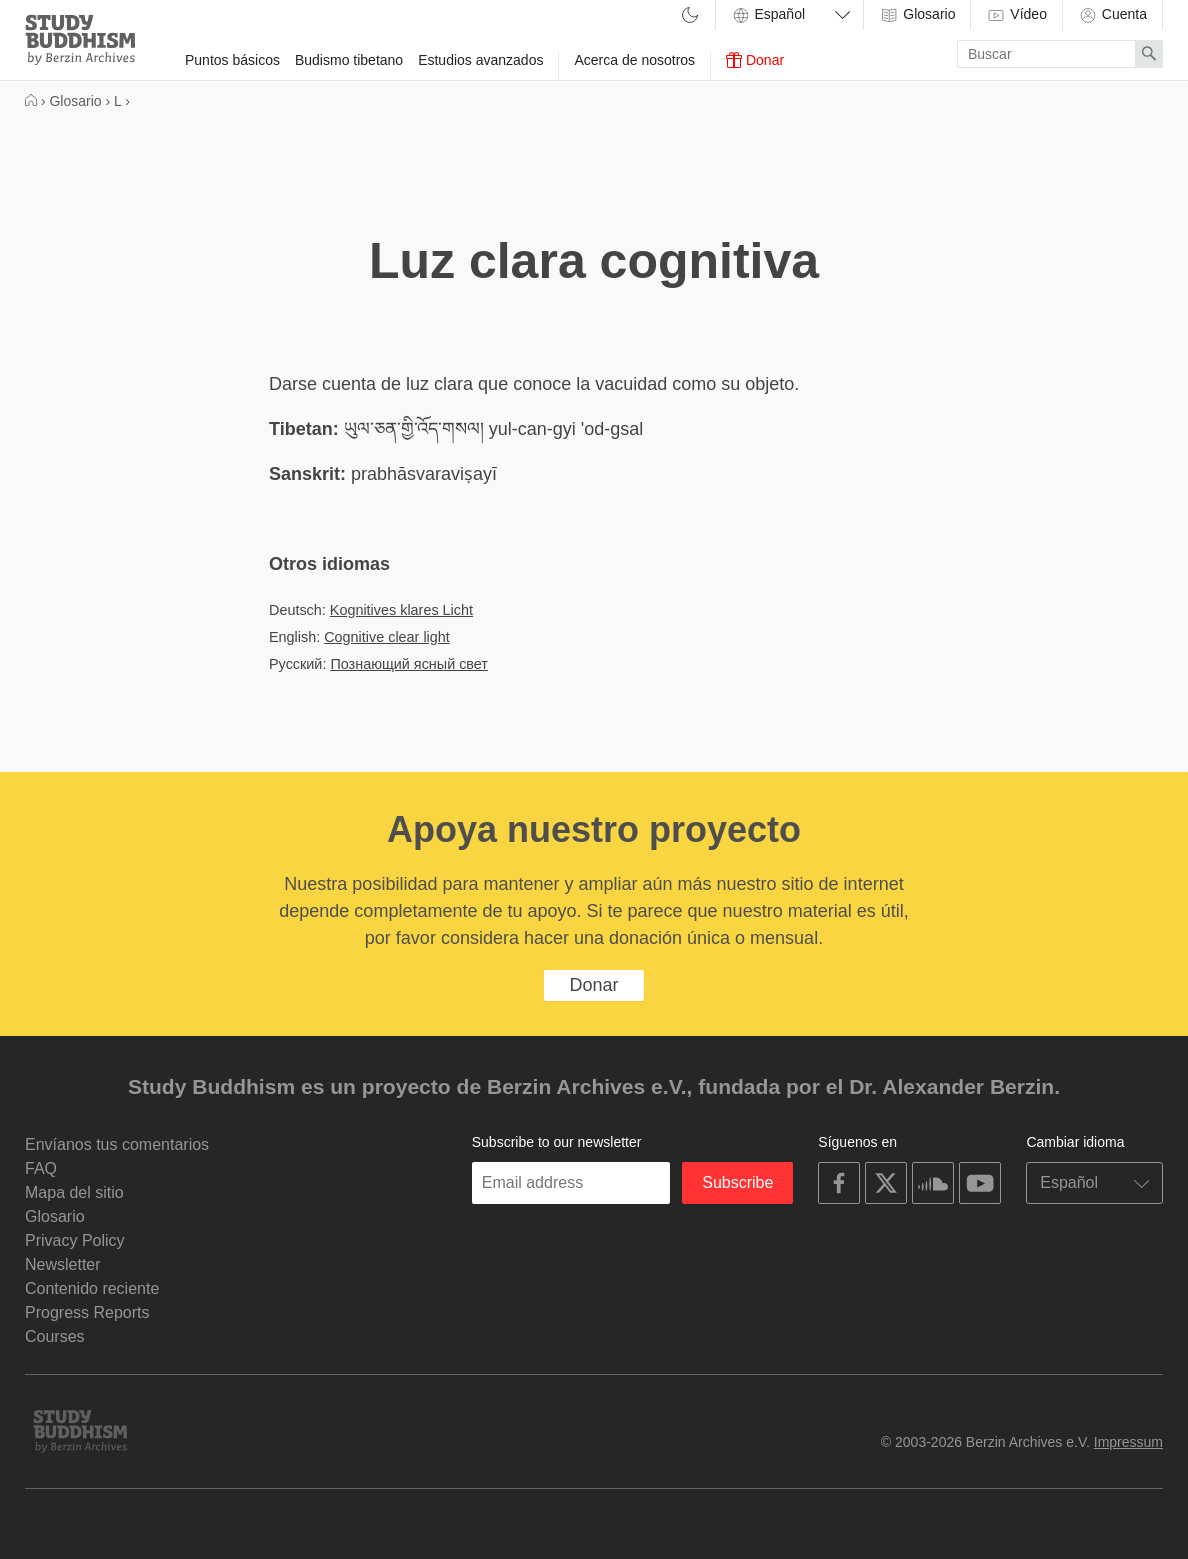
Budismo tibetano (349, 60)
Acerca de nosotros (634, 60)
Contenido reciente (92, 1288)
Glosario (917, 15)
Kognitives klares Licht (401, 610)
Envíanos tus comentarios (117, 1144)
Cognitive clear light (387, 637)
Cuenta (1112, 15)
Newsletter (63, 1264)
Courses (55, 1336)
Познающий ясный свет (409, 664)
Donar (755, 60)
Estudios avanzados (480, 60)
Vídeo (1016, 15)
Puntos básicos (232, 60)
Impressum (1128, 1442)
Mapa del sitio (74, 1192)
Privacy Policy (75, 1240)
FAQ (41, 1168)
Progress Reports (87, 1312)
